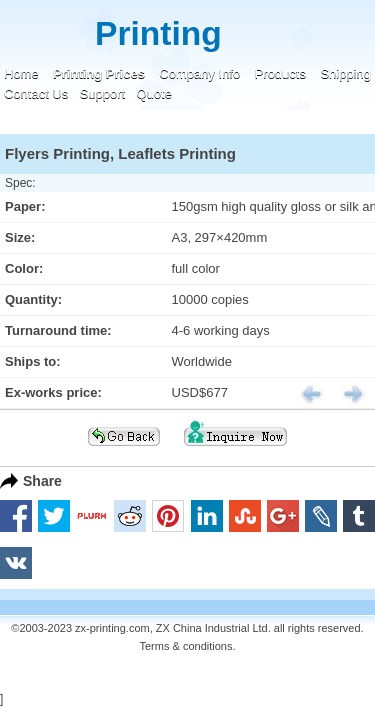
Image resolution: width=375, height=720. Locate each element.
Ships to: (33, 361)
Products (280, 73)
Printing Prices (99, 73)
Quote (154, 93)
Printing (158, 33)
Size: (20, 237)
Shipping (345, 73)
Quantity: (33, 299)
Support (103, 93)
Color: (24, 268)
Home (21, 73)
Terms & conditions (186, 646)
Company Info (199, 73)
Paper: (25, 206)
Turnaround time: (58, 330)
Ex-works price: (53, 392)
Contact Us (36, 93)
